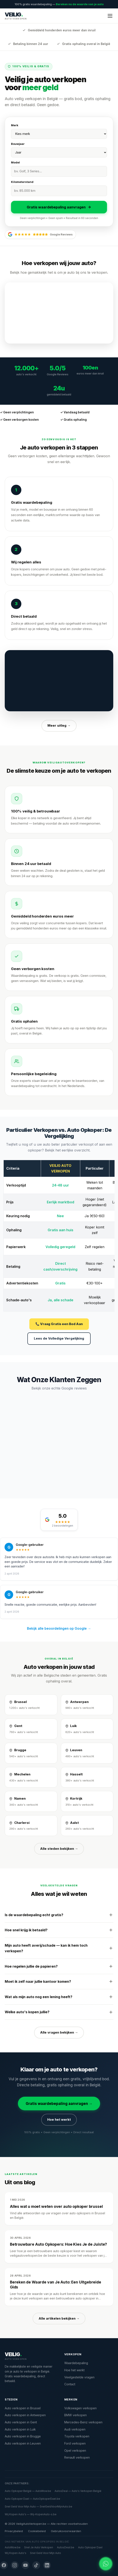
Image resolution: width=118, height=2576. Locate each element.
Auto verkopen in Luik (20, 2429)
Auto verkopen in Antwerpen (25, 2415)
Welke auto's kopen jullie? (59, 2012)
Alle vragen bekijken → (59, 2032)
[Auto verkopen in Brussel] (31, 1704)
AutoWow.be (12, 2547)
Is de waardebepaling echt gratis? (59, 1914)
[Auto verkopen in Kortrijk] (87, 1801)
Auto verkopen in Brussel (23, 2408)
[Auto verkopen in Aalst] (87, 1825)
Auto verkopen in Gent (21, 2422)
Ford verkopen (75, 2443)
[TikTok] (36, 2565)
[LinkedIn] (47, 2565)
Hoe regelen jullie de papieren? (59, 1966)
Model (15, 162)
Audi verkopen (74, 2429)
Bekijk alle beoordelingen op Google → (59, 1628)
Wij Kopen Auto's (15, 2553)
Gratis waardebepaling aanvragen (59, 207)
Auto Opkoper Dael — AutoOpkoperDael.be (32, 2498)
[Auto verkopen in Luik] (87, 1729)
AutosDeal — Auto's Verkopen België (78, 2491)
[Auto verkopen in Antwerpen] (87, 1704)
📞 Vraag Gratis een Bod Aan (59, 1324)
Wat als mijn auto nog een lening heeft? (59, 1996)
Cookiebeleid (37, 2531)
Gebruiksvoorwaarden (66, 2531)
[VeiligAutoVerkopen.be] (29, 2356)
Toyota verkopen (76, 2436)
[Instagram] (15, 2565)
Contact (69, 2384)
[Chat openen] (105, 2563)
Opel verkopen (75, 2450)
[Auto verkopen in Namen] (31, 1801)
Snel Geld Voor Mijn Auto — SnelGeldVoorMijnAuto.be (38, 2506)
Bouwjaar (18, 144)
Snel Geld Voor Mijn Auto (45, 2553)
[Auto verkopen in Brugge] (31, 1753)
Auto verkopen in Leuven (23, 2443)
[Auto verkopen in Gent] (31, 1729)
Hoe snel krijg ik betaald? (59, 1930)
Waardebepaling (76, 2363)
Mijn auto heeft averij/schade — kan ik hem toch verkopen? (59, 1948)
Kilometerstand (22, 182)
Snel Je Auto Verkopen (38, 2547)
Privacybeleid (14, 2531)
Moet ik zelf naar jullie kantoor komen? (59, 1981)
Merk (14, 125)
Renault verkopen (77, 2457)
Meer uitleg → (59, 725)
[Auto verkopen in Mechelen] (31, 1777)
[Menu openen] (110, 15)
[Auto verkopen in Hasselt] (87, 1777)
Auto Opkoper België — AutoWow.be (28, 2491)
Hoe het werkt (59, 2119)
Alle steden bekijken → (59, 1849)
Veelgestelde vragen (79, 2377)
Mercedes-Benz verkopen (83, 2422)
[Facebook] (4, 2565)
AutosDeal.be (65, 2547)
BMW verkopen (75, 2415)
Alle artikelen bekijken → (59, 2318)
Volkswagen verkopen (80, 2408)
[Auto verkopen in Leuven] (87, 1753)
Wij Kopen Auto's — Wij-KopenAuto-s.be (31, 2514)
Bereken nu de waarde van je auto (80, 4)
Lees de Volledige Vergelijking (59, 1338)
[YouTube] (25, 2565)
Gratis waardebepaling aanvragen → (59, 2103)
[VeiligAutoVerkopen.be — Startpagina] (16, 16)
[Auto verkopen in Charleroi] (31, 1825)
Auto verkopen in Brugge (23, 2436)
